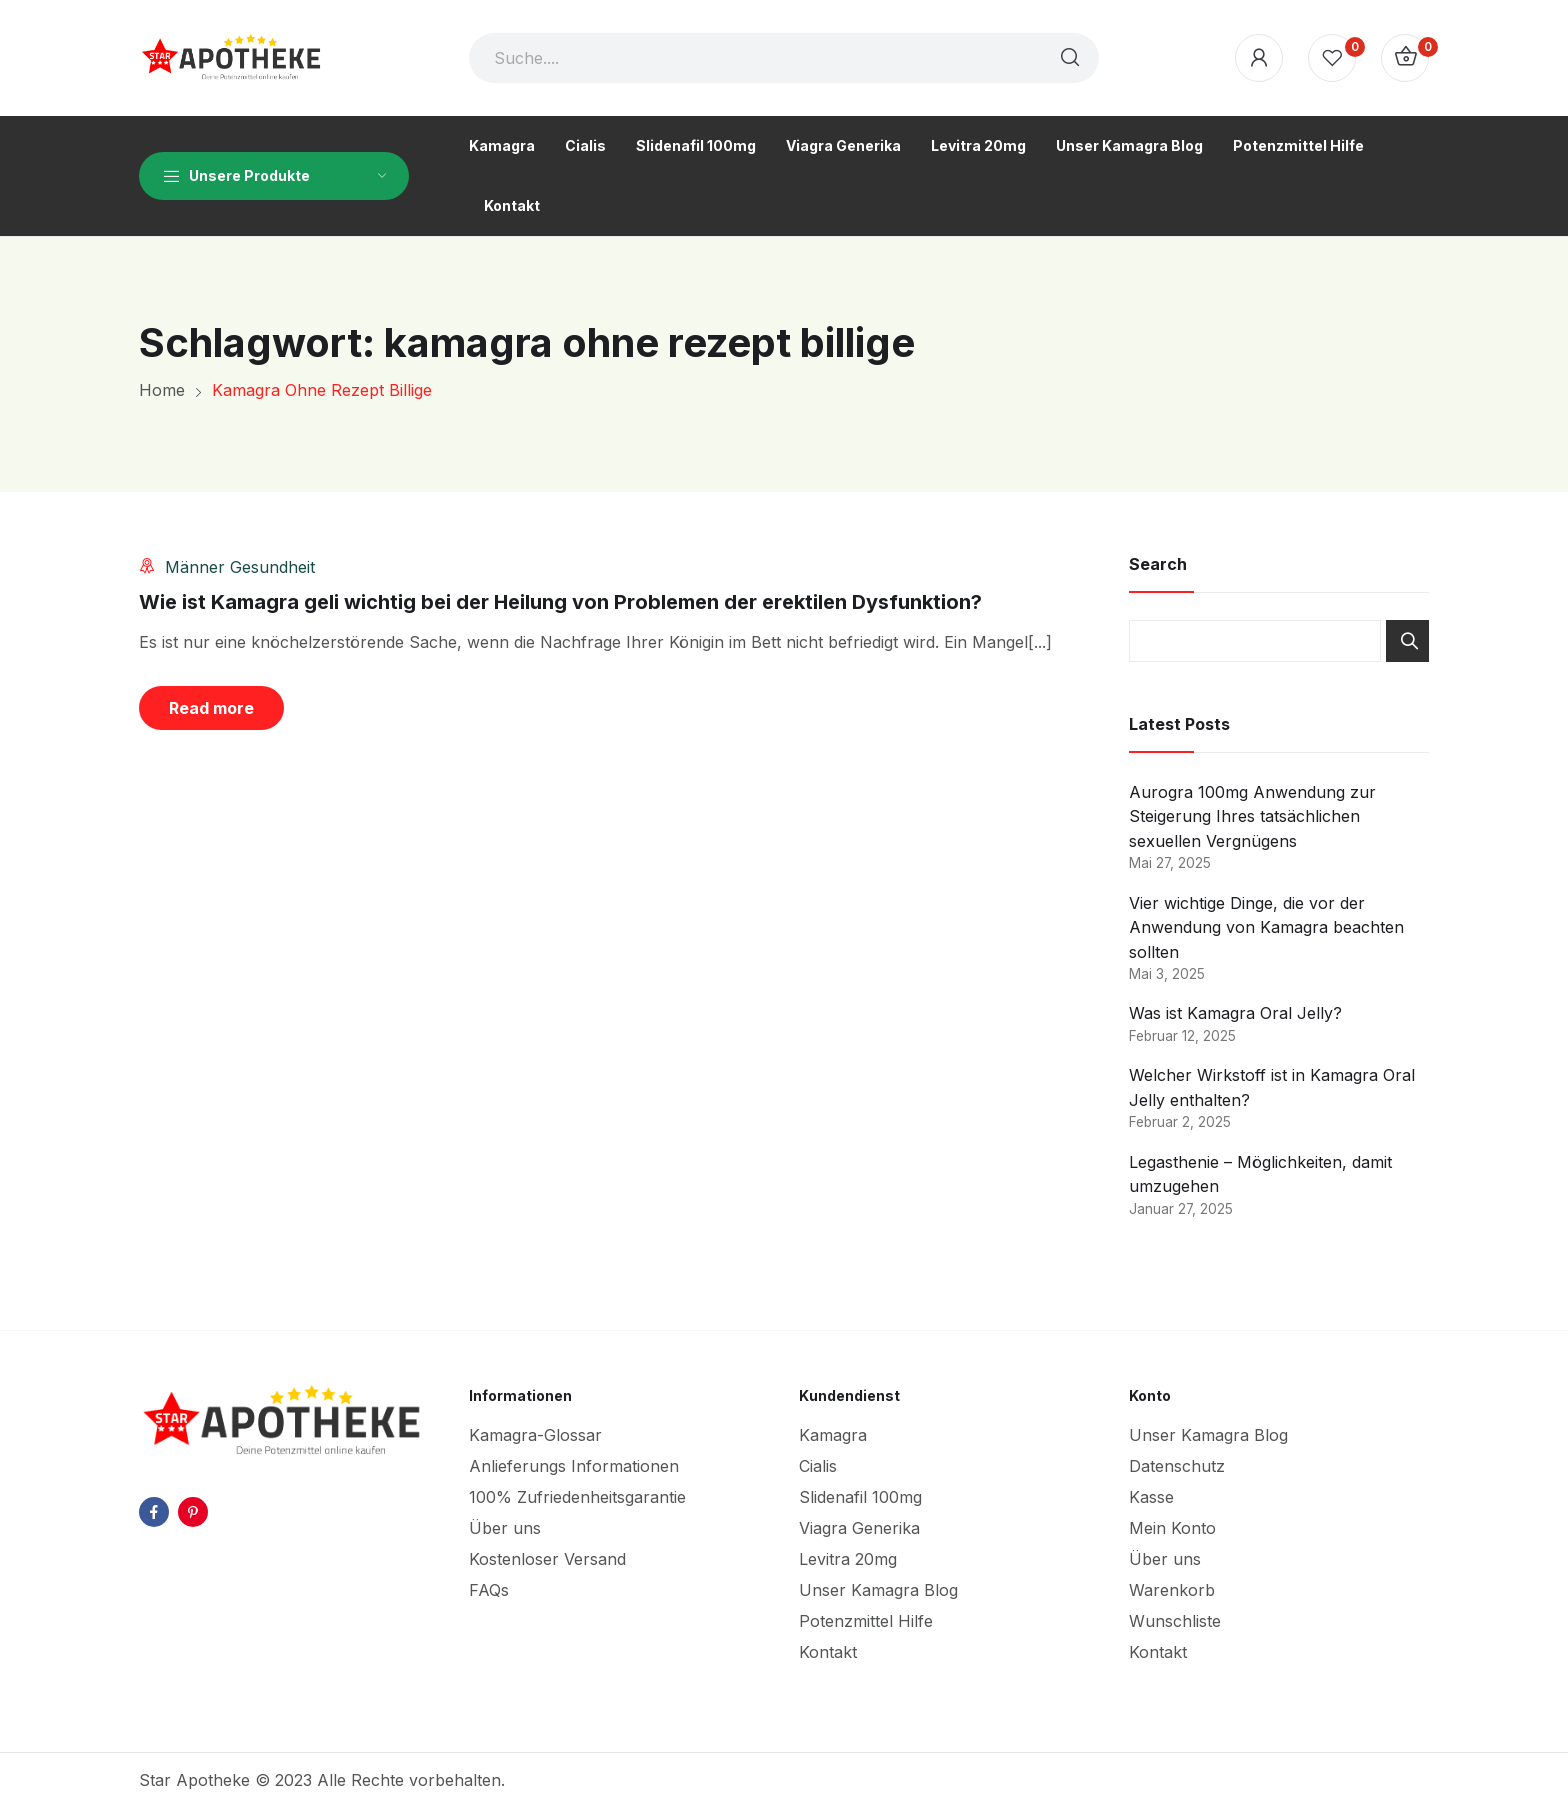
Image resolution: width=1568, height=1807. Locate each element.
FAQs (489, 1590)
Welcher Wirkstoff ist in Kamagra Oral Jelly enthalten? (1272, 1087)
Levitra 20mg (848, 1559)
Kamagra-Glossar (535, 1435)
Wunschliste (1175, 1621)
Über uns (505, 1528)
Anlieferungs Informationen (574, 1466)
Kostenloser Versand (547, 1559)
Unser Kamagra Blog (878, 1590)
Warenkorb (1172, 1590)
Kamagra (833, 1435)
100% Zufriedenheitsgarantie (577, 1497)
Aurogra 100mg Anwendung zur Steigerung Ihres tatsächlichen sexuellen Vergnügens (1252, 816)
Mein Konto (1172, 1528)
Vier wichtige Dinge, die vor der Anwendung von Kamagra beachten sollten (1266, 927)
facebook (154, 1512)
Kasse (1151, 1497)
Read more (211, 708)
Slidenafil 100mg (860, 1497)
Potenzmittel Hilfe (866, 1621)
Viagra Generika (859, 1528)
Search (1407, 641)
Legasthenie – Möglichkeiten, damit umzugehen (1260, 1174)
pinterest (193, 1512)
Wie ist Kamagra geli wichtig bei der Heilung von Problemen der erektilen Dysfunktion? (560, 602)
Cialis (818, 1466)
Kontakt (828, 1652)
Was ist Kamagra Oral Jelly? (1235, 1013)
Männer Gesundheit (240, 567)
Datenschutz (1177, 1466)
